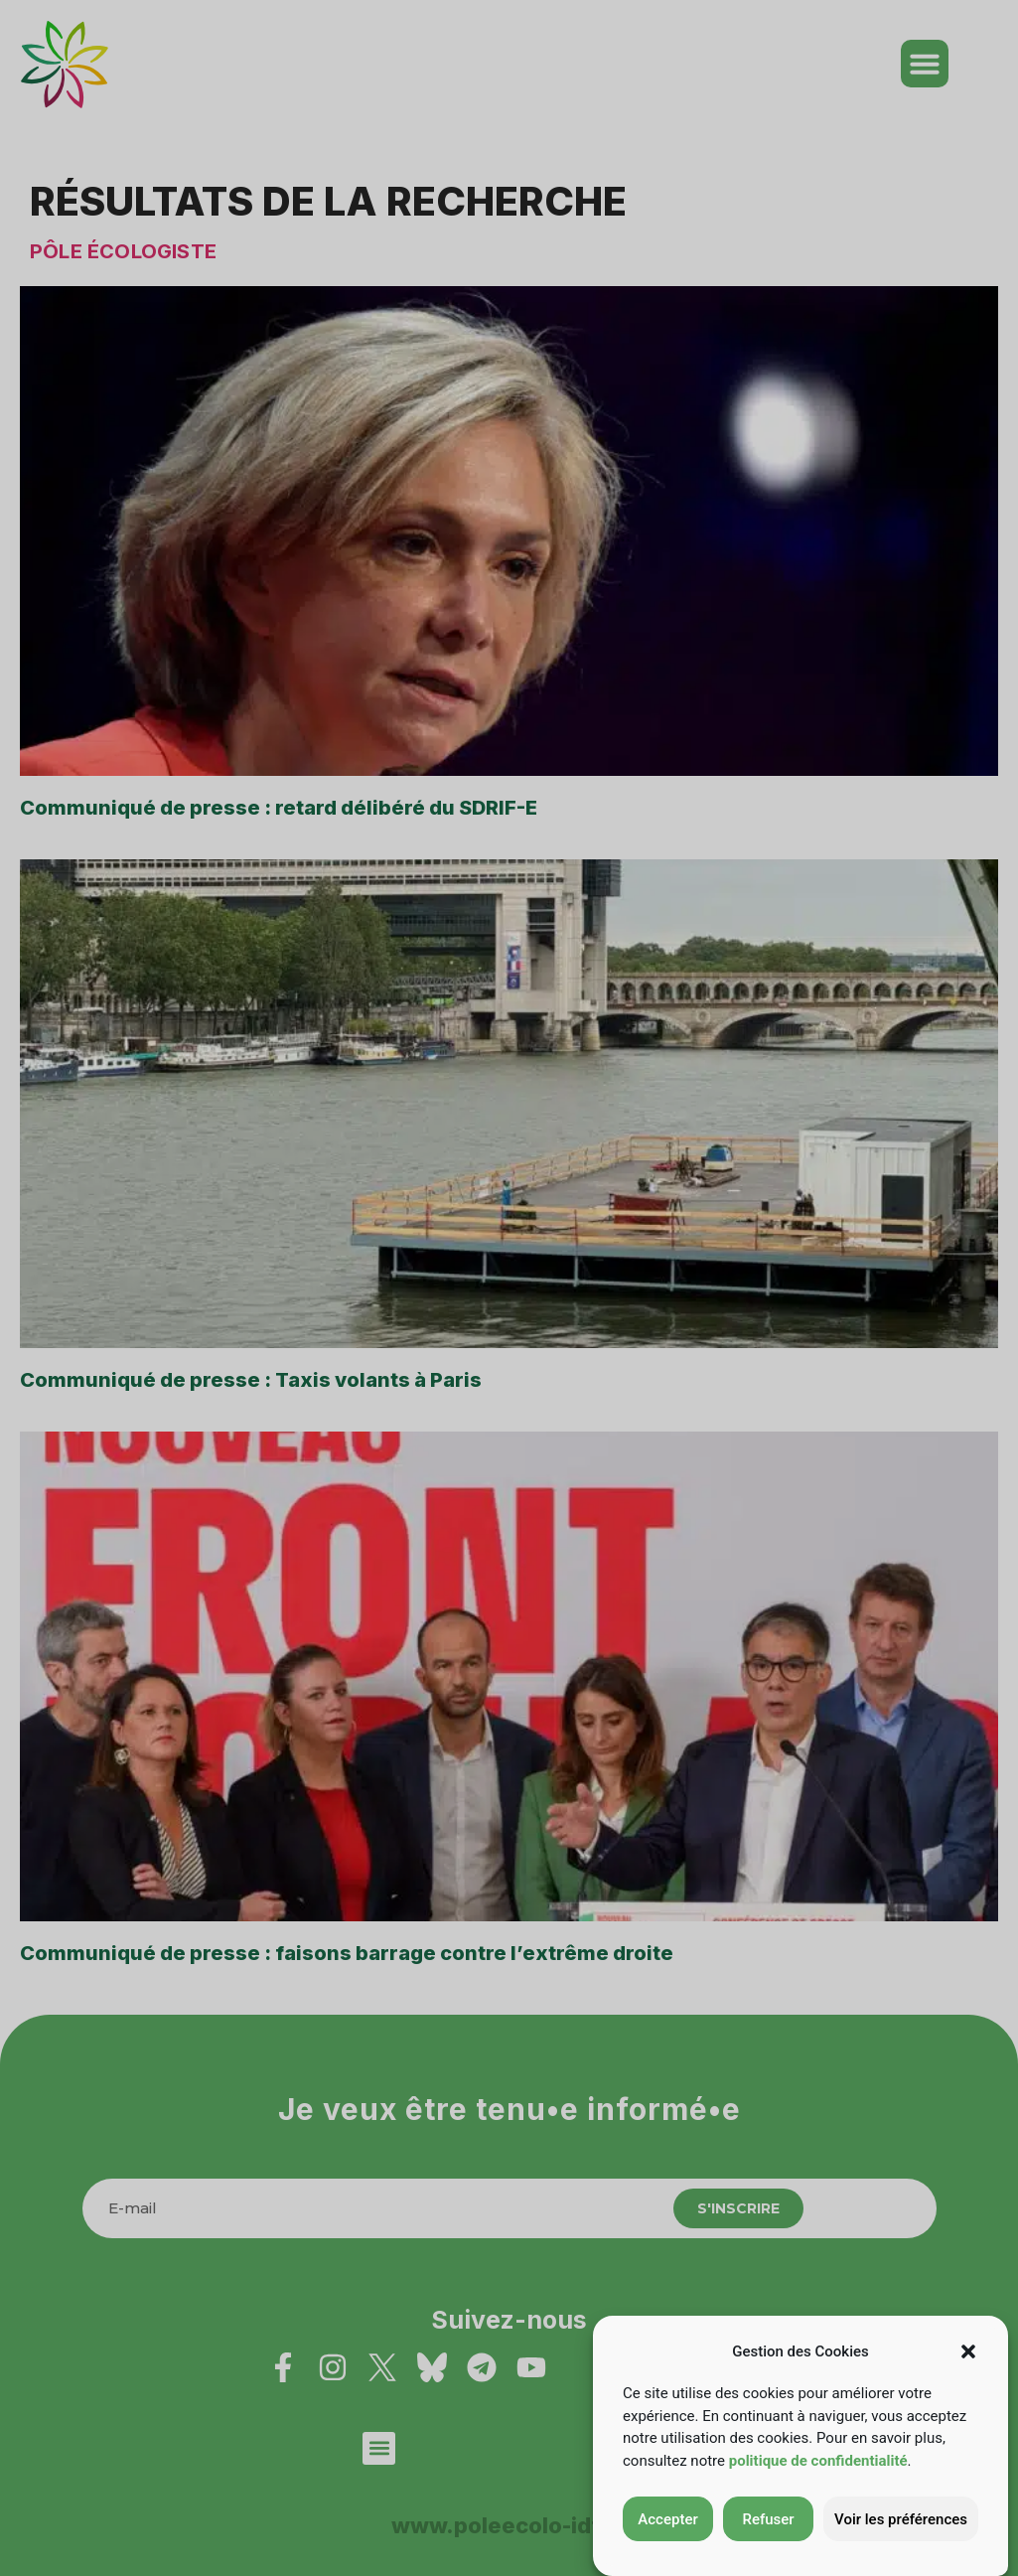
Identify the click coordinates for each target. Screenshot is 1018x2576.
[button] (968, 2351)
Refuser (768, 2519)
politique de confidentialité (818, 2461)
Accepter (667, 2519)
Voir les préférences (900, 2519)
